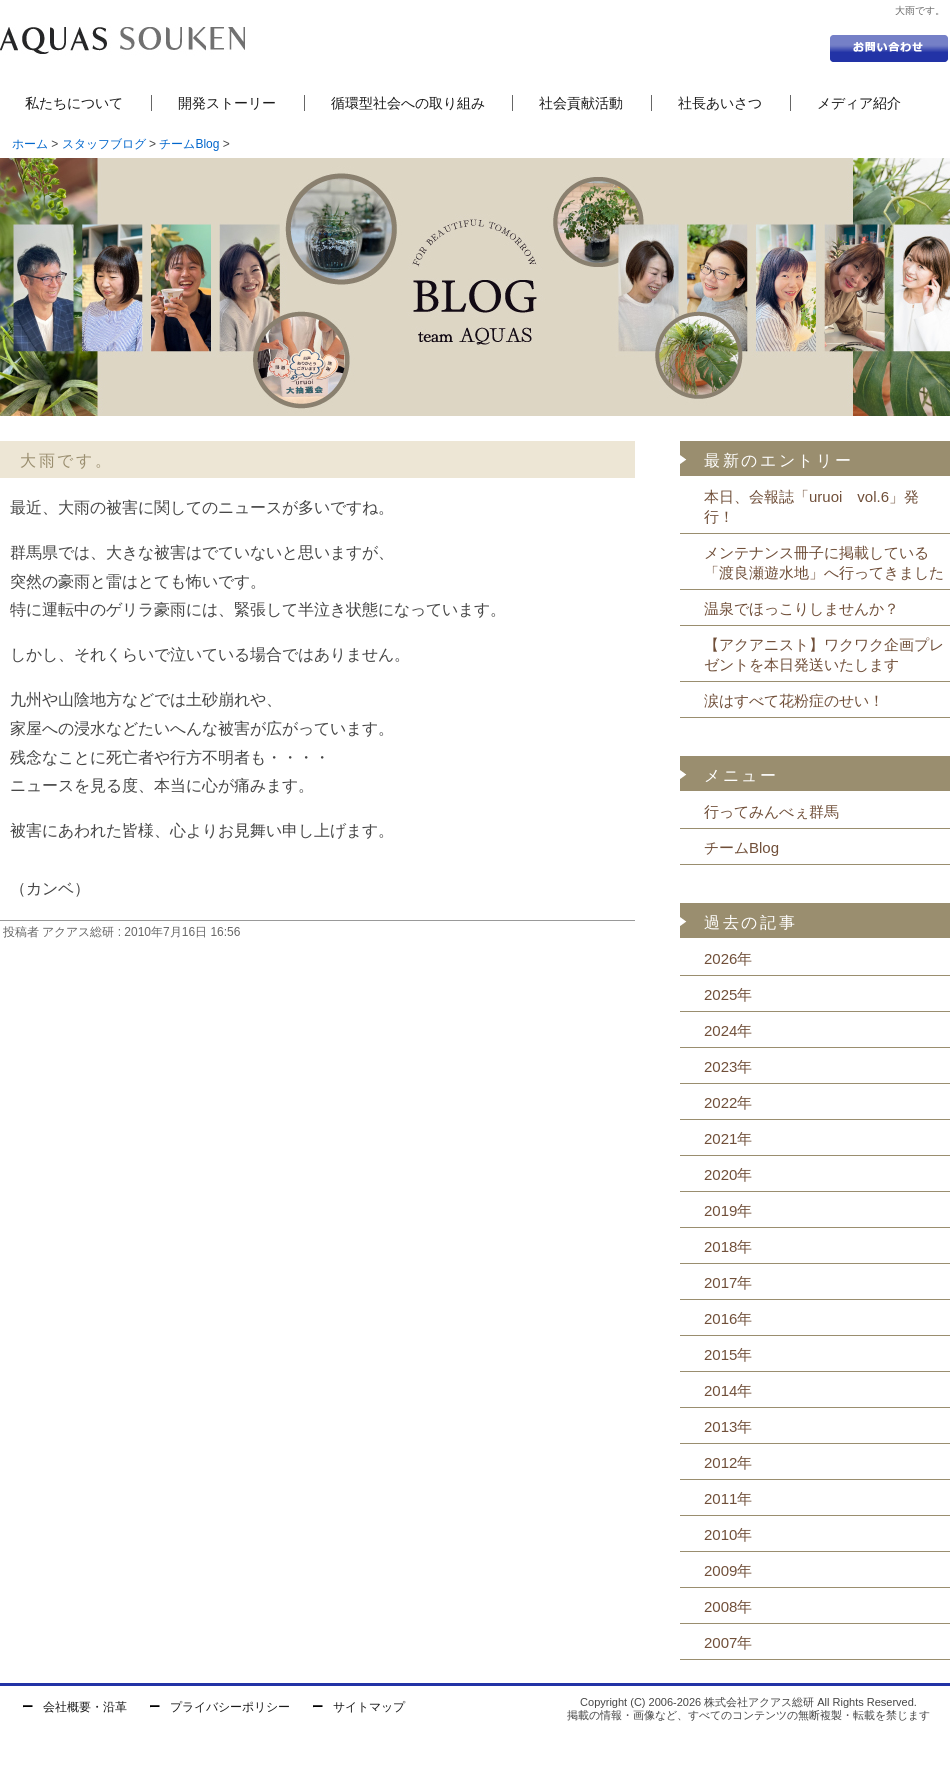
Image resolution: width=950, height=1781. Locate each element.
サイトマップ (369, 1707)
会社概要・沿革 (85, 1707)
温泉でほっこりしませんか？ (801, 608)
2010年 (728, 1534)
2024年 (728, 1030)
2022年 (728, 1102)
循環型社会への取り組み (408, 103)
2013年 (728, 1426)
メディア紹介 (859, 103)
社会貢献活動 (581, 103)
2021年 (728, 1138)
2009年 (728, 1570)
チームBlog (189, 144)
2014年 (728, 1390)
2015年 (728, 1354)
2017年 (728, 1282)
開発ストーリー (227, 103)
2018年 (728, 1246)
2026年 (728, 958)
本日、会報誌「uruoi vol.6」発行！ (811, 506)
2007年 (728, 1642)
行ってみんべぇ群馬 (771, 811)
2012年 (728, 1462)
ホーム (30, 144)
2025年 (728, 994)
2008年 (728, 1606)
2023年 (728, 1066)
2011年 (728, 1498)
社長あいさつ (720, 103)
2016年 (728, 1318)
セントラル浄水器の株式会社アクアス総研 (122, 40)
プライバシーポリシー (230, 1707)
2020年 (728, 1174)
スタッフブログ (104, 144)
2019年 (728, 1210)
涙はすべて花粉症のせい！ (794, 700)
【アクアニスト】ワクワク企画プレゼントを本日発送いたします (824, 654)
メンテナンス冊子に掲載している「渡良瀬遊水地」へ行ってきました (824, 562)
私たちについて (74, 103)
